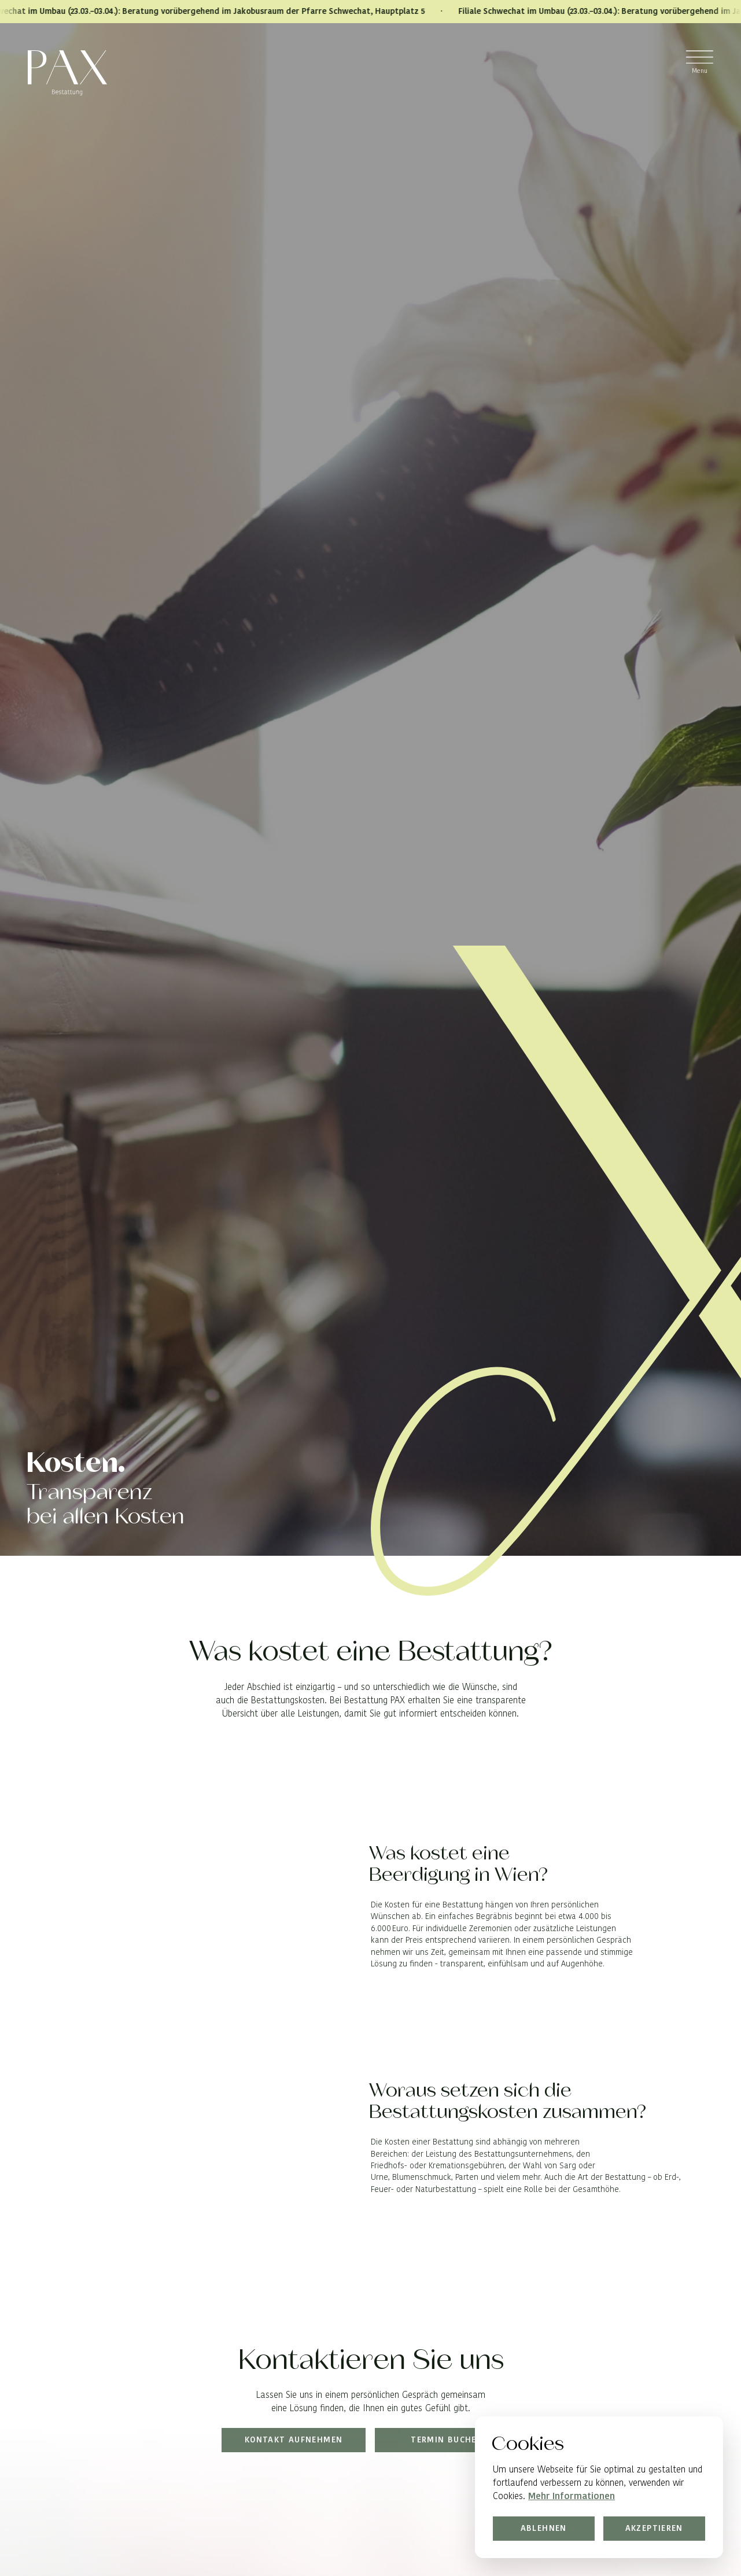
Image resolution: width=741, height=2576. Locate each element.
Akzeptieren (654, 2527)
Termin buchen (447, 2439)
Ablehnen (544, 2527)
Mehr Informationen (571, 2496)
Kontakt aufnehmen (294, 2439)
